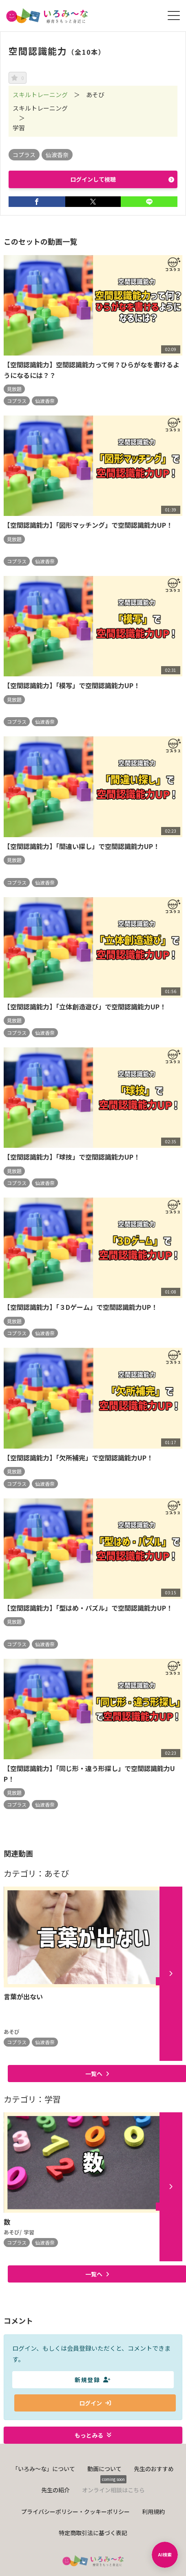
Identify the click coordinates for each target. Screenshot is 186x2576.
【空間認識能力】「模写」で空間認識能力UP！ (72, 685)
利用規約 (153, 2511)
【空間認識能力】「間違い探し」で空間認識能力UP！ (81, 846)
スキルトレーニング (40, 94)
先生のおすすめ (154, 2469)
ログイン (95, 2403)
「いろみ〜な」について (43, 2469)
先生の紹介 (55, 2490)
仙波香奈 (57, 155)
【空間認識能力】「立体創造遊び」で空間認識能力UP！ (85, 1006)
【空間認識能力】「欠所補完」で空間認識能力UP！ (78, 1457)
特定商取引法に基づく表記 (93, 2533)
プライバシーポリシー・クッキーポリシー (75, 2511)
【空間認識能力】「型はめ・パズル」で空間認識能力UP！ (88, 1608)
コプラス (24, 155)
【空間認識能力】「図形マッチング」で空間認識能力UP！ (88, 525)
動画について (104, 2469)
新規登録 (93, 2380)
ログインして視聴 (122, 179)
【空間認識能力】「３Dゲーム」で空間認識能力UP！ (80, 1307)
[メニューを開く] (174, 15)
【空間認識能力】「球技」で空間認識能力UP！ (72, 1157)
